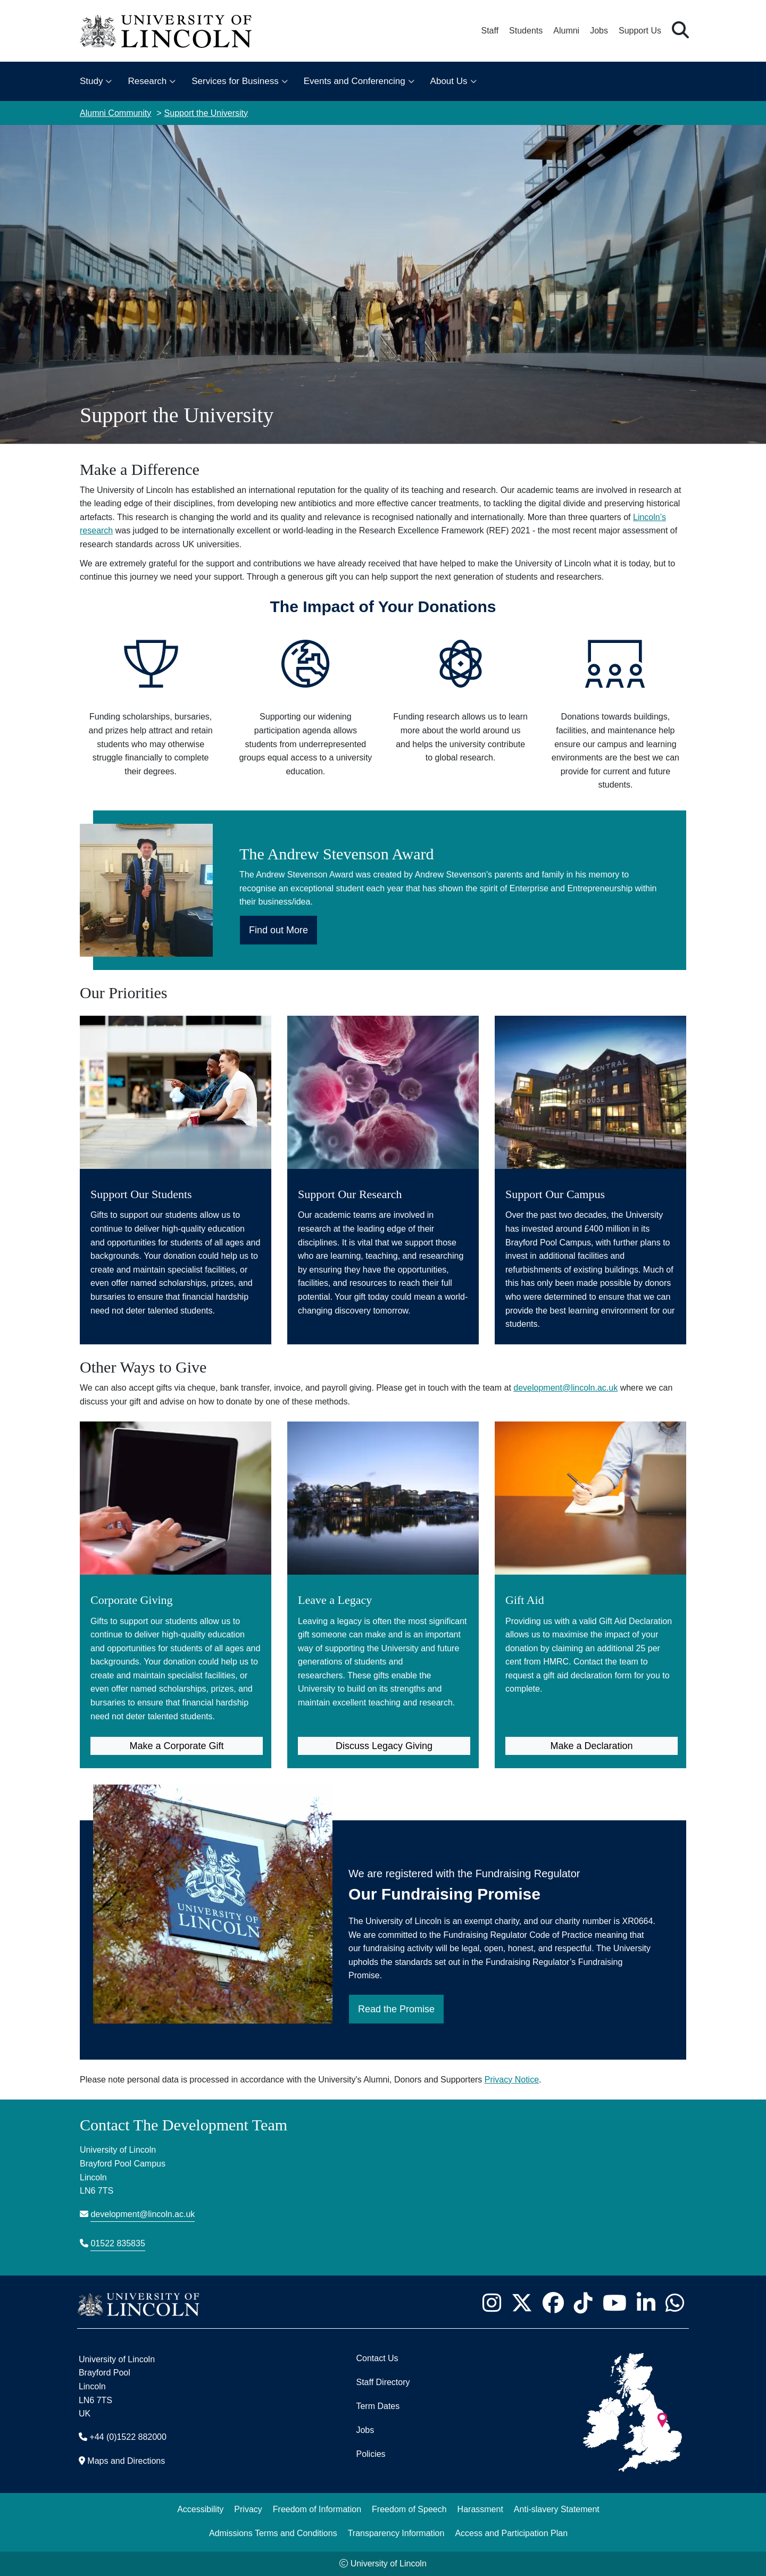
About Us (449, 81)
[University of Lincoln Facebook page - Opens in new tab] (553, 2303)
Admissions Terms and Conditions (273, 2533)
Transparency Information (396, 2533)
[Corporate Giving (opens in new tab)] (175, 1576)
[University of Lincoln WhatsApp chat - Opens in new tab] (674, 2303)
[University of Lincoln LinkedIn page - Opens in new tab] (645, 2303)
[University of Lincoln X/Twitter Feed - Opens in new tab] (522, 2303)
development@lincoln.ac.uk (565, 1387)
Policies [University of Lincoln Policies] (370, 2453)
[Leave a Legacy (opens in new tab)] (383, 1569)
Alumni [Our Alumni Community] (566, 30)
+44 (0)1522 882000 (127, 2436)
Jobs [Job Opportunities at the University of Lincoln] (599, 30)
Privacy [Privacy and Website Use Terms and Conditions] (248, 2509)
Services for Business (235, 81)
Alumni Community (115, 113)
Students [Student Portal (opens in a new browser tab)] (526, 30)
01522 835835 (117, 2243)
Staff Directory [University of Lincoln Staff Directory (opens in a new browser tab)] (383, 2382)
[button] (680, 30)
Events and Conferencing (354, 81)
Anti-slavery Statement (557, 2509)
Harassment (480, 2509)
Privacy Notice (512, 2079)
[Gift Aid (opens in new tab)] (590, 1562)
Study (91, 81)
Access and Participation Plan (511, 2533)
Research (147, 81)
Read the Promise (396, 2009)
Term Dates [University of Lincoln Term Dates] (377, 2406)
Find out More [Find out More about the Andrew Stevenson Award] (278, 930)
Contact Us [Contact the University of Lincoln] (377, 2358)
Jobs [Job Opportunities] (365, 2430)
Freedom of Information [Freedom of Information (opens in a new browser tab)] (317, 2509)
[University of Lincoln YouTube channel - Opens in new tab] (614, 2303)
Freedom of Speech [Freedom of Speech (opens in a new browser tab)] (409, 2509)
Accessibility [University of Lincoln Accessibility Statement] (200, 2509)
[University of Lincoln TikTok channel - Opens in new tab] (583, 2303)
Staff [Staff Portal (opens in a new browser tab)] (489, 30)
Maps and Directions (126, 2460)
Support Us (640, 30)
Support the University (206, 113)
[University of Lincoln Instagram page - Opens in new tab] (491, 2303)
